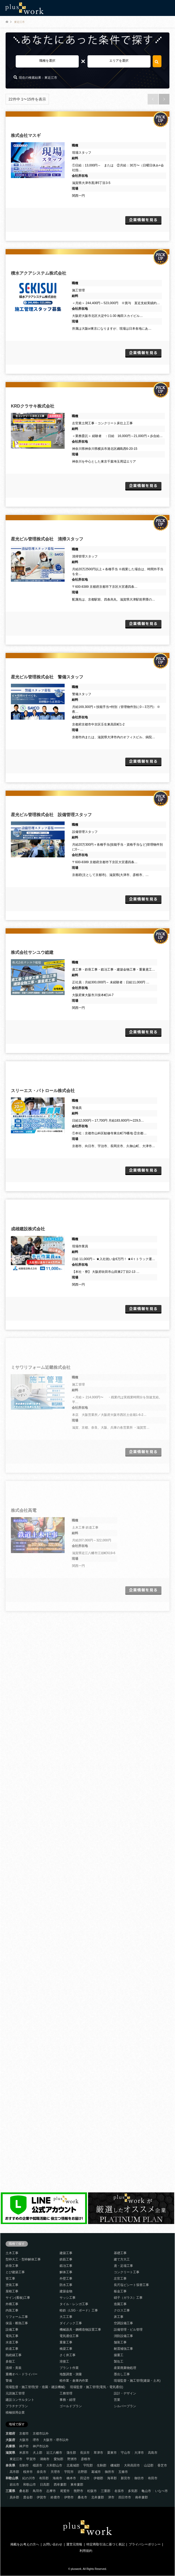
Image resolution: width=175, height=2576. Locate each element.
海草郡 (112, 2478)
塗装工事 (12, 2285)
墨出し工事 (122, 2374)
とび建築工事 (15, 2272)
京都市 (24, 2433)
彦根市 (85, 2459)
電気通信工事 (69, 2336)
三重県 (10, 2491)
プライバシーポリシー (145, 2544)
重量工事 (66, 2342)
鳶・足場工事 (123, 2266)
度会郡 (28, 2497)
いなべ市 (161, 2491)
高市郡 (14, 2472)
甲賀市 (31, 2459)
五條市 (123, 2472)
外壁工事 (66, 2278)
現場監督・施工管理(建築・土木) (137, 2380)
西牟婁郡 (60, 2484)
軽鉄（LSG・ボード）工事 (79, 2310)
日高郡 (44, 2484)
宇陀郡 (88, 2465)
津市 (111, 2497)
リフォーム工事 (17, 2317)
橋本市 (71, 2478)
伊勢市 (69, 2497)
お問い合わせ (52, 2544)
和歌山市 (29, 2484)
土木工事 (12, 2253)
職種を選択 (47, 60)
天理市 (55, 2472)
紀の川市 (28, 2478)
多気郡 (133, 2491)
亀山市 (146, 2491)
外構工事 (12, 2304)
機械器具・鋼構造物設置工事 (80, 2329)
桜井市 (28, 2472)
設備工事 (12, 2329)
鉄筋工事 (66, 2259)
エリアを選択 (118, 60)
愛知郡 (58, 2459)
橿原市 (37, 2465)
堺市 (36, 2440)
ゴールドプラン (71, 2406)
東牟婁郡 (76, 2484)
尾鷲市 (65, 2491)
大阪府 (10, 2440)
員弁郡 (14, 2497)
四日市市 (124, 2497)
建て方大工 (122, 2259)
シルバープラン (125, 2406)
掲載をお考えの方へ (24, 2544)
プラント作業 (69, 2368)
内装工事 (12, 2310)
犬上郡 (37, 2453)
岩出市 (14, 2484)
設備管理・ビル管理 (128, 2329)
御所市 (109, 2472)
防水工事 (66, 2285)
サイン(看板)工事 (18, 2298)
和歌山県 (12, 2478)
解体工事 (66, 2272)
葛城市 (96, 2472)
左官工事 (120, 2278)
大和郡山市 (54, 2465)
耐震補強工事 (123, 2349)
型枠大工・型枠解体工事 (23, 2259)
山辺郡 (148, 2465)
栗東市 (112, 2453)
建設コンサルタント (20, 2400)
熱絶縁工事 (14, 2355)
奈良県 (10, 2465)
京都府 (10, 2433)
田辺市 (85, 2478)
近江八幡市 (54, 2453)
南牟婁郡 (141, 2497)
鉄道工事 (12, 2349)
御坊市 (139, 2478)
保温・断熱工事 (17, 2323)
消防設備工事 (123, 2336)
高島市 (152, 2453)
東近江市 (16, 2459)
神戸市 (24, 2446)
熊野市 (78, 2491)
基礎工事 (120, 2253)
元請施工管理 (15, 2393)
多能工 (10, 2361)
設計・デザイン (125, 2393)
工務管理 (66, 2393)
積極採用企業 (15, 2412)
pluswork (76, 2568)
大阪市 (24, 2440)
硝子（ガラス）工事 (128, 2298)
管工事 (10, 2278)
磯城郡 (115, 2465)
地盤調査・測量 (71, 2374)
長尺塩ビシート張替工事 (131, 2285)
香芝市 (162, 2465)
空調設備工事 (123, 2323)
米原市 (24, 2453)
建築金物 (66, 2291)
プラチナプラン (17, 2406)
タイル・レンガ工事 (74, 2304)
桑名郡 (24, 2491)
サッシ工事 (68, 2298)
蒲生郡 (71, 2453)
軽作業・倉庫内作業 (74, 2380)
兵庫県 (10, 2446)
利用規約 (86, 2551)
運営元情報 (74, 2544)
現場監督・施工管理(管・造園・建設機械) (35, 2387)
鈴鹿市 (55, 2497)
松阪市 (92, 2491)
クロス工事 (122, 2310)
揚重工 (118, 2355)
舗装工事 (120, 2342)
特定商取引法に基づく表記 (105, 2544)
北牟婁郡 (97, 2497)
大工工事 (66, 2317)
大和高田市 (132, 2465)
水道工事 (12, 2342)
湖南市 (44, 2459)
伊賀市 (41, 2497)
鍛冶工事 (66, 2266)
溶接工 (64, 2361)
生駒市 (24, 2465)
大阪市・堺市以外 (56, 2440)
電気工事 (12, 2336)
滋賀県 (10, 2453)
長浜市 (85, 2453)
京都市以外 (41, 2433)
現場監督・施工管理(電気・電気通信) (96, 2387)
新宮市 (125, 2478)
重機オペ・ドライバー (22, 2374)
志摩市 (51, 2491)
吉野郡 (82, 2472)
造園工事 (120, 2304)
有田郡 (44, 2478)
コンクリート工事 (126, 2272)
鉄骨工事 (12, 2266)
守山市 (125, 2453)
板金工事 (120, 2291)
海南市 (57, 2478)
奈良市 (41, 2472)
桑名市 (82, 2497)
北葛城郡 (72, 2465)
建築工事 (66, 2253)
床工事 (118, 2317)
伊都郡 (98, 2478)
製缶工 (118, 2361)
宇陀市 (69, 2472)
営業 (117, 2400)
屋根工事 (12, 2291)
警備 (9, 2380)
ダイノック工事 (71, 2323)
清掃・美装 (14, 2368)
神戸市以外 (41, 2446)
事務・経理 (68, 2400)
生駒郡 (101, 2465)
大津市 (139, 2453)
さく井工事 (68, 2355)
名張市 (119, 2491)
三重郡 (105, 2491)
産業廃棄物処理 (125, 2368)
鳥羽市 (37, 2491)
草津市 (98, 2453)
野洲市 (72, 2459)
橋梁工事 (66, 2349)
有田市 (152, 2478)
